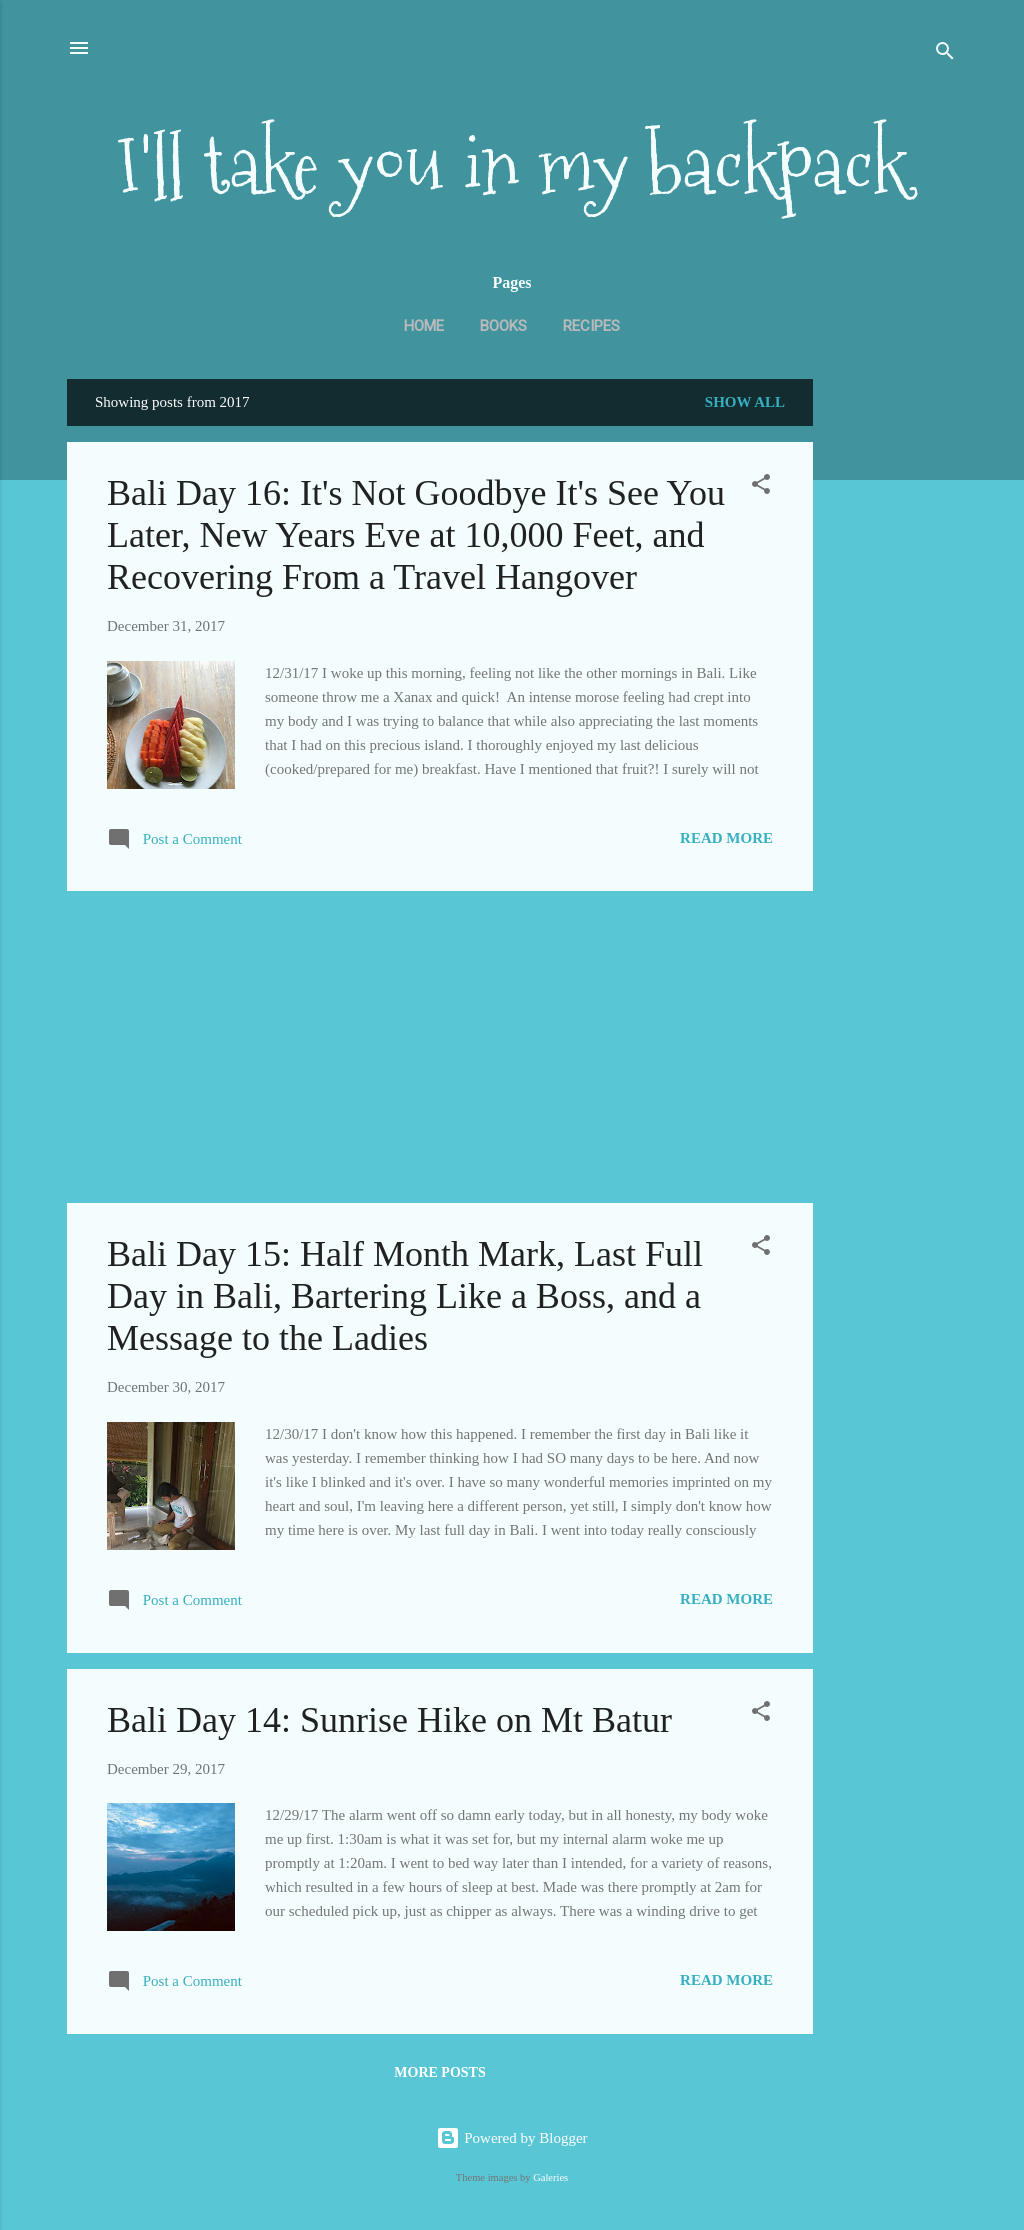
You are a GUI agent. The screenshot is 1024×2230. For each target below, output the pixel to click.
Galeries (550, 2177)
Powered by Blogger (511, 2138)
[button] (761, 487)
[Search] (945, 54)
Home (424, 326)
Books (503, 326)
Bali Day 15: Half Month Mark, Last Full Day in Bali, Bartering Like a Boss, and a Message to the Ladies (405, 1296)
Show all (745, 402)
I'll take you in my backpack (512, 165)
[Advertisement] (893, 695)
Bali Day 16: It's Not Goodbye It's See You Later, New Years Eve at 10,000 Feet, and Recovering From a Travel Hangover (416, 535)
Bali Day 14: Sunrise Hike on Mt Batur (389, 1720)
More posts (439, 2072)
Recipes (591, 326)
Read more (726, 838)
